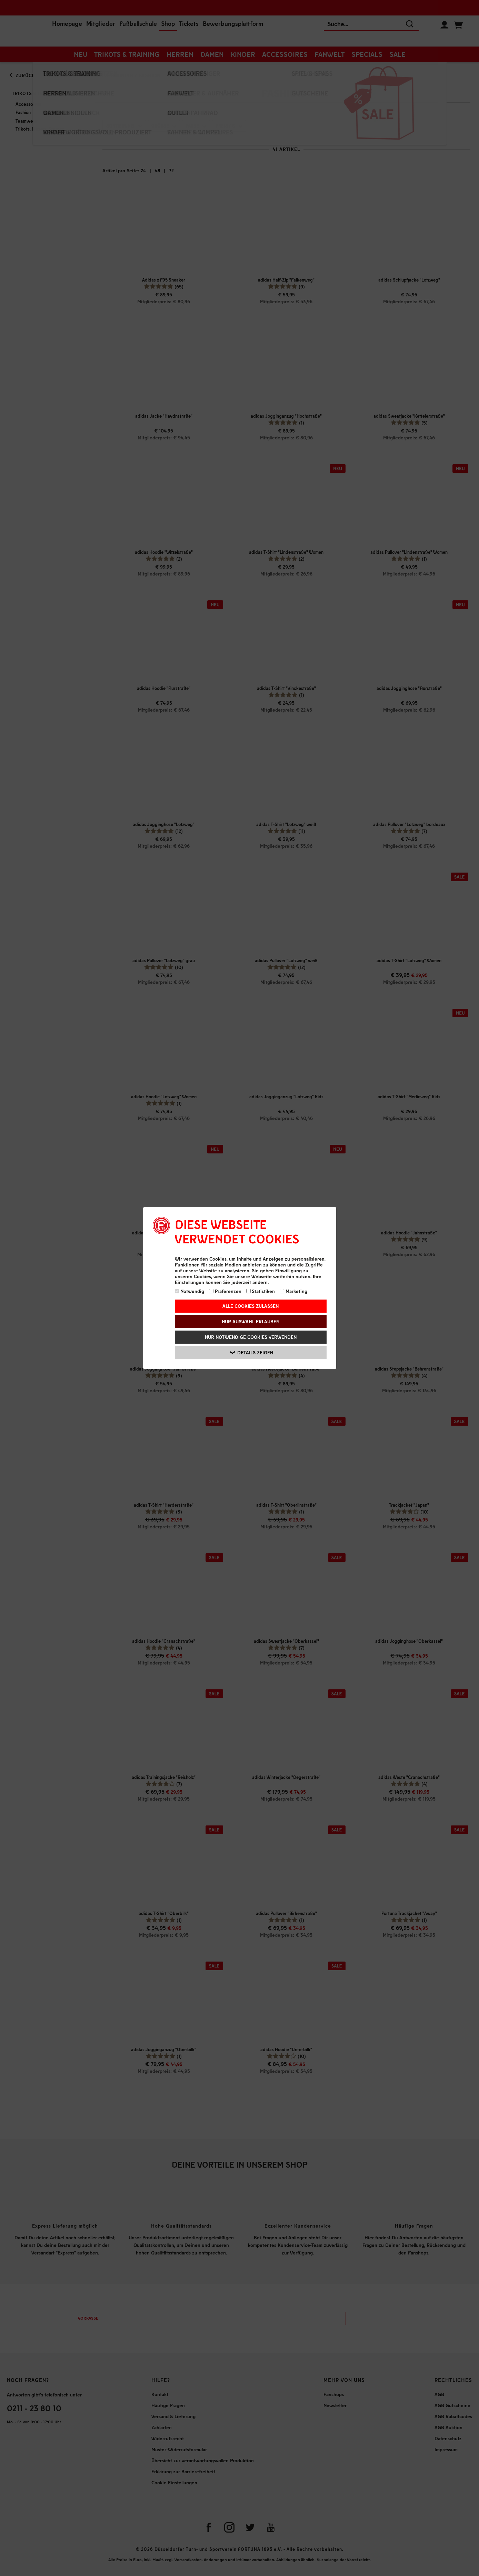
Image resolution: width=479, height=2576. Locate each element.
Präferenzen (225, 1291)
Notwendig (189, 1291)
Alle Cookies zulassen (250, 1306)
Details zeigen (251, 1352)
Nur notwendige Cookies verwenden (251, 1337)
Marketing (293, 1291)
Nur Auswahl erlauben (250, 1321)
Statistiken (260, 1291)
